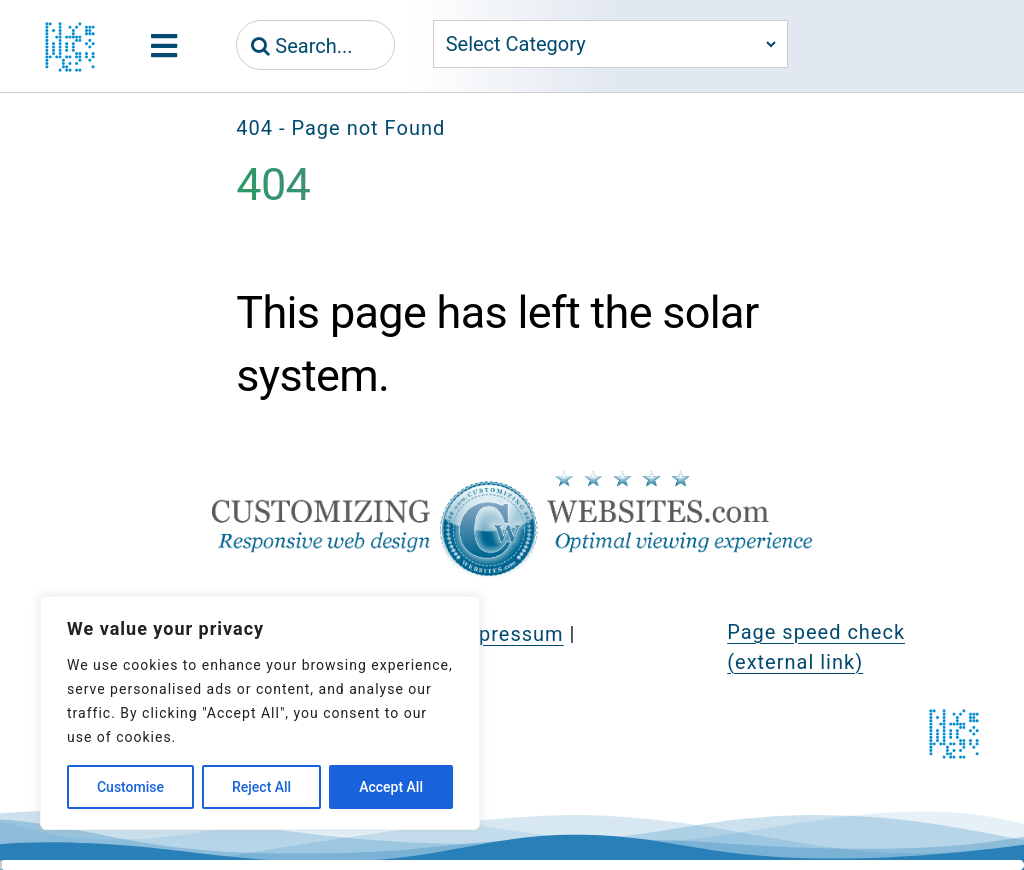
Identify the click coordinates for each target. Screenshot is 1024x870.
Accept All (391, 787)
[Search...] (315, 46)
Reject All (261, 787)
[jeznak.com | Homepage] (70, 47)
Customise (130, 787)
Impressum (509, 634)
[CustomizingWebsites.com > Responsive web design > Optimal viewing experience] (512, 480)
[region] (260, 713)
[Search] (260, 46)
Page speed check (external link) (816, 647)
